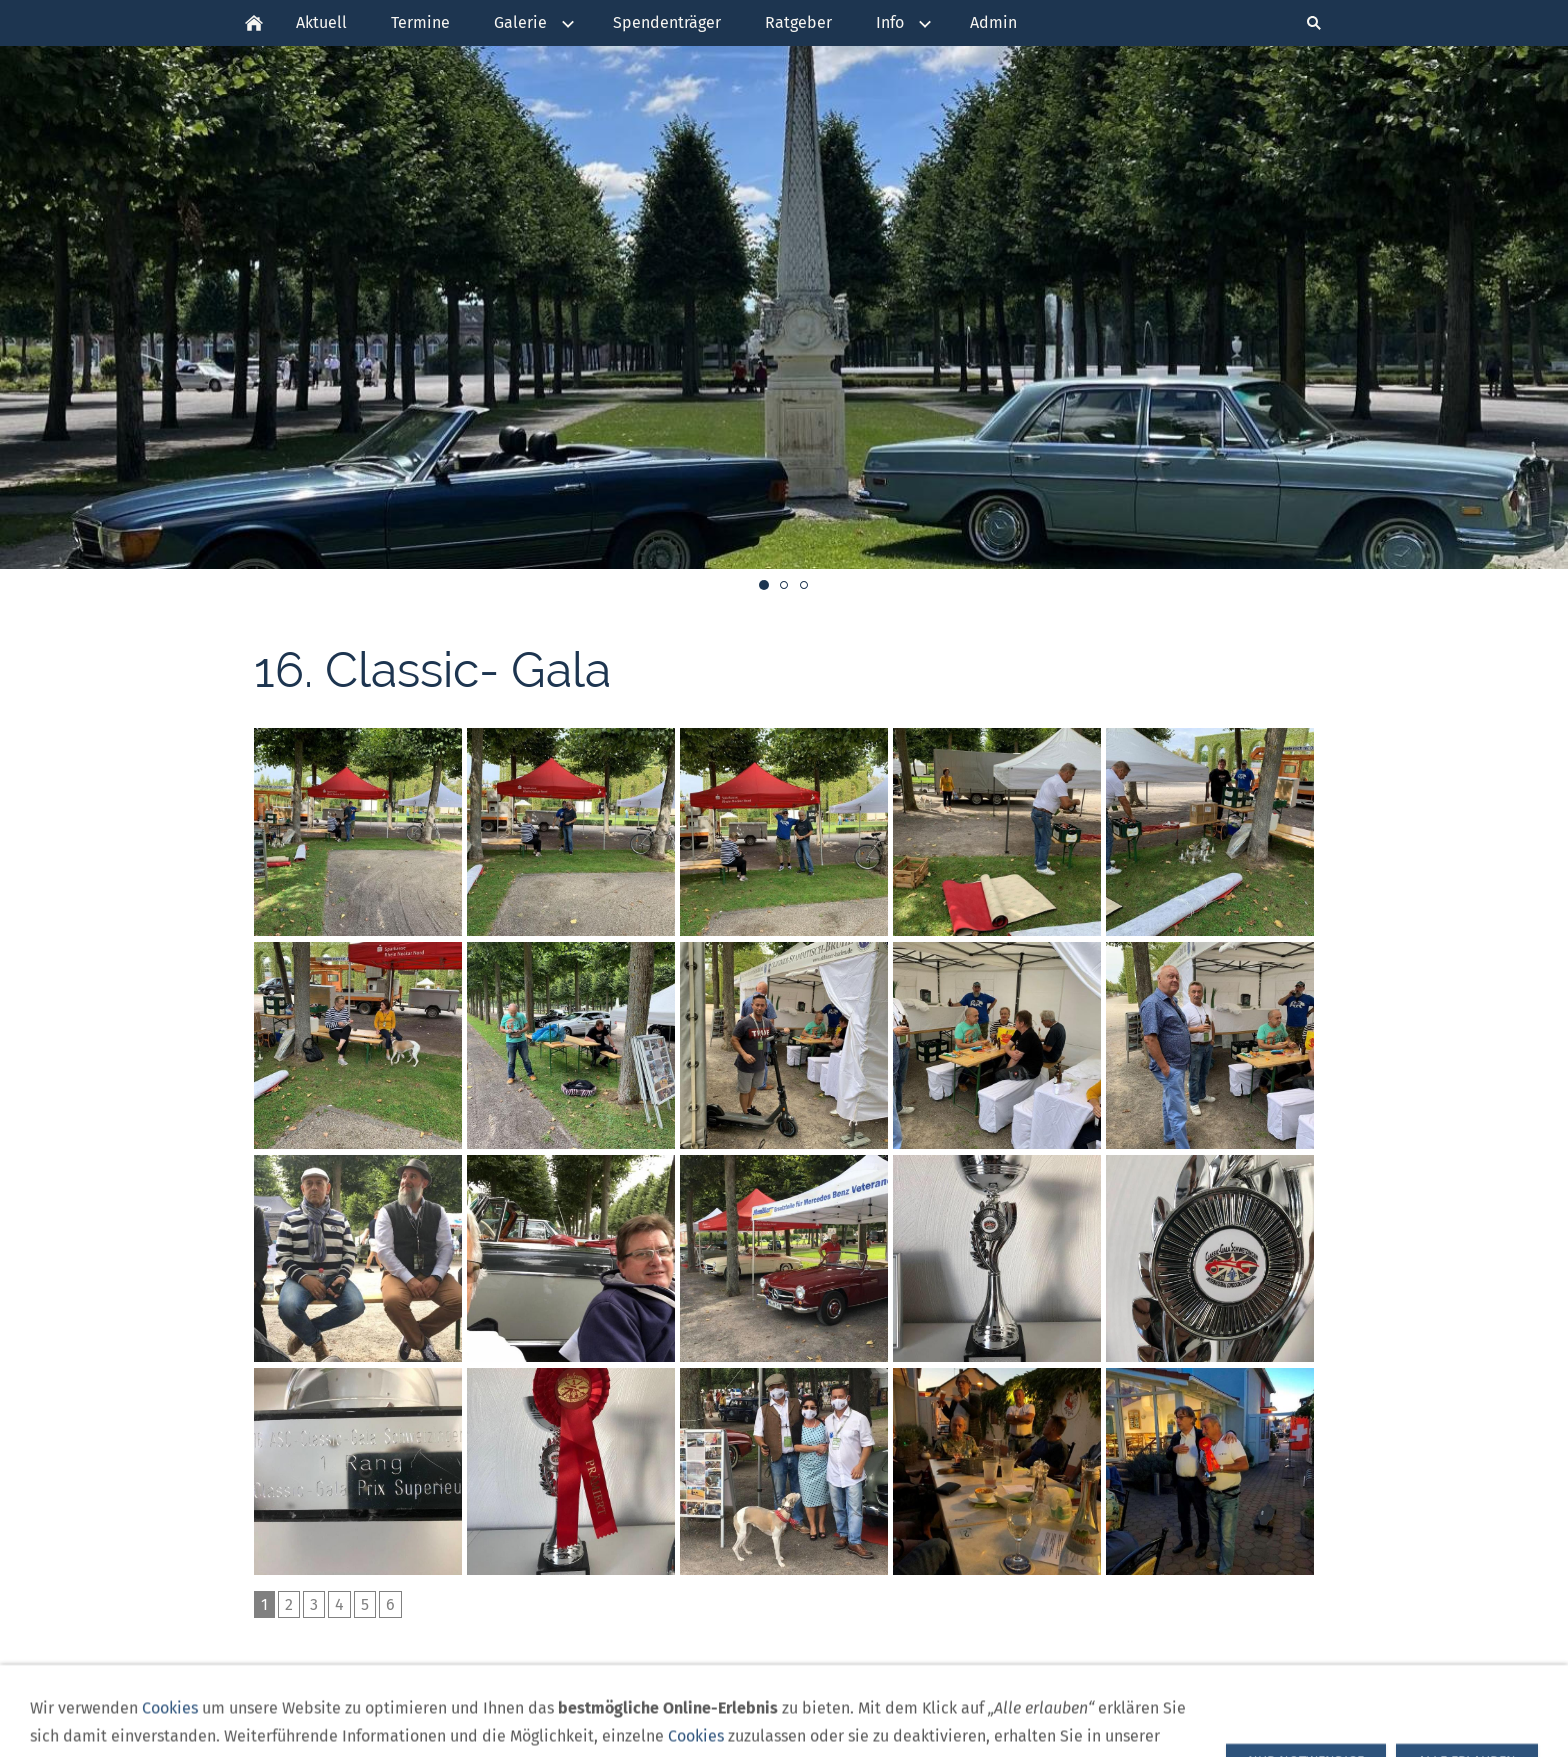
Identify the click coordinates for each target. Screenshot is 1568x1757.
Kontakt (974, 1712)
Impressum (891, 1712)
